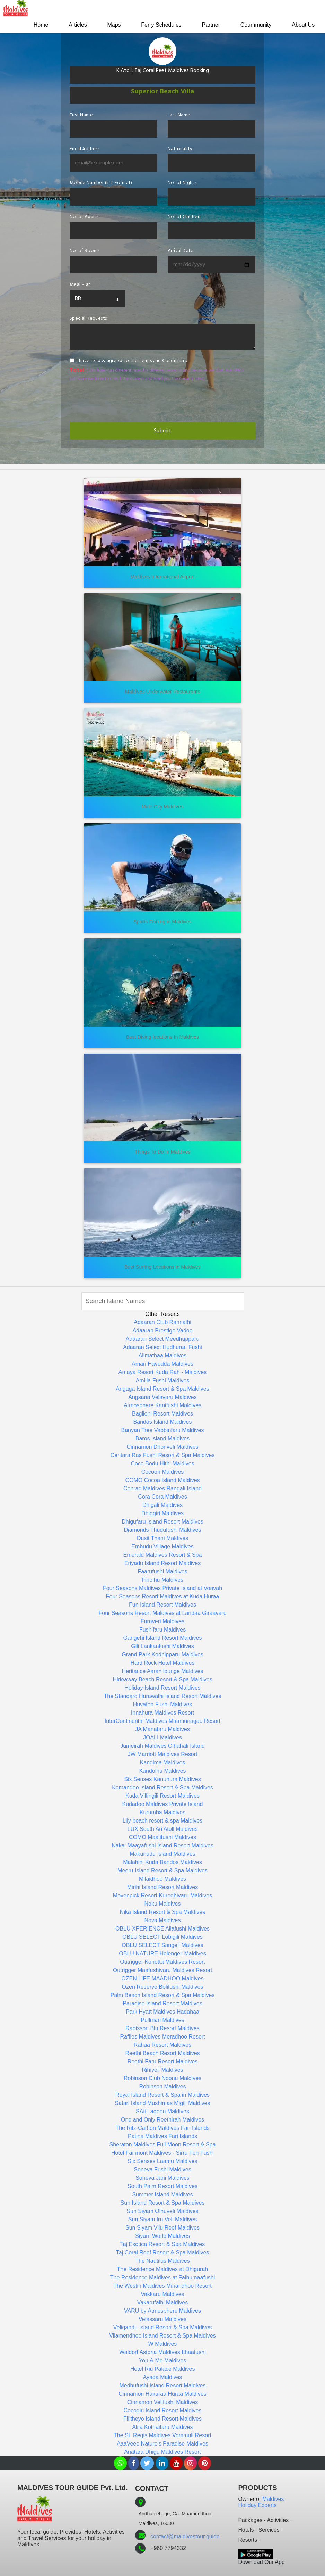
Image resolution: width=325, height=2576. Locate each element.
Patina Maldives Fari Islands (162, 2136)
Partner (209, 25)
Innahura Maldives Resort (162, 1713)
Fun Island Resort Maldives (162, 1605)
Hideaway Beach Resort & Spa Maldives (162, 1679)
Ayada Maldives (162, 2377)
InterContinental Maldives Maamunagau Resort (162, 1721)
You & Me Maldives (162, 2360)
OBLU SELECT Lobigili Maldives (162, 1937)
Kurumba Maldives (163, 1812)
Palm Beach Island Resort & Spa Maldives (163, 1995)
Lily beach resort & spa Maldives (162, 1821)
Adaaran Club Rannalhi (162, 1322)
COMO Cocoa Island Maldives (162, 1480)
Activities (278, 2520)
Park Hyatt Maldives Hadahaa (162, 2012)
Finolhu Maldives (162, 1580)
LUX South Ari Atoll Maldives (163, 1829)
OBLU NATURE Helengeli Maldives (162, 1953)
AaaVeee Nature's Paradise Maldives (162, 2444)
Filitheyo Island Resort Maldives (162, 2419)
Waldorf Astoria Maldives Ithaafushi (162, 2352)
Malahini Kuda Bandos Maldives (162, 1862)
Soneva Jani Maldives (162, 2178)
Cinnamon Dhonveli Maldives (162, 1447)
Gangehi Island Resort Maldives (162, 1638)
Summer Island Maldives (162, 2194)
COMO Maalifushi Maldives (162, 1837)
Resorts (247, 2540)
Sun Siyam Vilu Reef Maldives (162, 2228)
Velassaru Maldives (162, 2319)
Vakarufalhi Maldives (162, 2302)
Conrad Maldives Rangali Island (162, 1488)
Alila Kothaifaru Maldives (162, 2427)
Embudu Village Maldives (162, 1546)
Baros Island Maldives (162, 1438)
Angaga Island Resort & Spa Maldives (162, 1389)
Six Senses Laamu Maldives (162, 2161)
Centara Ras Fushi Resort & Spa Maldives (163, 1455)
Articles (73, 25)
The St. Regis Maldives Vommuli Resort (162, 2435)
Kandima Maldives (162, 1762)
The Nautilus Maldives (162, 2261)
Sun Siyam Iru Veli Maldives (162, 2219)
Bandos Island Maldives (162, 1422)
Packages (250, 2520)
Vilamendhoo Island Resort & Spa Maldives (162, 2336)
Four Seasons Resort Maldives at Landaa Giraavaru (162, 1613)
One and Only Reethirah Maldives (162, 2120)
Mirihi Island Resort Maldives (162, 1887)
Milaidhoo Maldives (162, 1879)
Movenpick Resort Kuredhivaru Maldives (162, 1895)
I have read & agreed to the (132, 360)
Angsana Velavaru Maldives (162, 1397)
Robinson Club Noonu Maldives (162, 2078)
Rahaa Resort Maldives (162, 2045)
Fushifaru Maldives (162, 1630)
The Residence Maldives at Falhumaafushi (162, 2277)
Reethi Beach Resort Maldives (162, 2053)
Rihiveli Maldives (162, 2070)
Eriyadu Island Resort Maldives (162, 1563)
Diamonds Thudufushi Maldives (162, 1530)
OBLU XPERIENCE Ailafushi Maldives (162, 1929)
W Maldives (162, 2344)
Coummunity (254, 25)
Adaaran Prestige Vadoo (162, 1331)
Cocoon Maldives (162, 1472)
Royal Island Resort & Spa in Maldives (162, 2095)
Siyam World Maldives (162, 2236)
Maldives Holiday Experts (261, 2502)
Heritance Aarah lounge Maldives (162, 1671)
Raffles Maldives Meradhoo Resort (162, 2037)
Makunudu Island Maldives (162, 1854)
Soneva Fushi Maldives (162, 2169)
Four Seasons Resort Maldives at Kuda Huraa (162, 1596)
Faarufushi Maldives (162, 1571)
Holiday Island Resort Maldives (162, 1688)
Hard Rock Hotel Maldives (163, 1663)
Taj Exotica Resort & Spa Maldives (162, 2244)
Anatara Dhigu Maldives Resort (162, 2452)
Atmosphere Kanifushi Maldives (162, 1405)
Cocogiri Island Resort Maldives (163, 2410)
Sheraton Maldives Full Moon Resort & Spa (162, 2145)
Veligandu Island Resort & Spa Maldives (162, 2327)
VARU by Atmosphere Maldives (162, 2311)
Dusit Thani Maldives (162, 1538)
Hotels (246, 2530)
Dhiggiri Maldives (162, 1513)
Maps (110, 25)
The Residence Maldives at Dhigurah (162, 2269)
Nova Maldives (162, 1920)
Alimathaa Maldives (163, 1355)
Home (35, 25)
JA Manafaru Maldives (162, 1729)
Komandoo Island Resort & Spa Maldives (162, 1787)
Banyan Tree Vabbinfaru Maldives (162, 1430)
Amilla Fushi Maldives (163, 1380)
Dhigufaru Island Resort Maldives (162, 1522)
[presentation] (122, 401)
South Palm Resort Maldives (162, 2186)
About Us (302, 25)
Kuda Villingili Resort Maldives (162, 1796)
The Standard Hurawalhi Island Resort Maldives (162, 1696)
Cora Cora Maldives (162, 1497)
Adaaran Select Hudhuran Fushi (162, 1347)
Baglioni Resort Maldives (162, 1414)
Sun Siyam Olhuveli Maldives (162, 2211)
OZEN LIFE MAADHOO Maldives (162, 1978)
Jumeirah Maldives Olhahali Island (162, 1746)
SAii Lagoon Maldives (162, 2111)
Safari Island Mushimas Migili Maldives (162, 2103)
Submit (162, 430)
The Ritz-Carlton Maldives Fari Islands (162, 2128)
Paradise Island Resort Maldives (162, 2003)
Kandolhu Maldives (162, 1771)
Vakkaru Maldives (162, 2294)
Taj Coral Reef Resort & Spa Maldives (162, 2253)
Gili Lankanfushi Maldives (162, 1646)
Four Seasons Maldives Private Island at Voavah (162, 1588)
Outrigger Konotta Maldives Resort (162, 1962)
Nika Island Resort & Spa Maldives (162, 1912)
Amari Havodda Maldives (162, 1364)
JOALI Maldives (162, 1738)
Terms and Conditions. (163, 361)
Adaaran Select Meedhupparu (163, 1339)
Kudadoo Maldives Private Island (162, 1804)
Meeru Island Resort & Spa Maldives (162, 1870)
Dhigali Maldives (162, 1505)
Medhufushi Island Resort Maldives (162, 2385)
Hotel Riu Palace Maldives (162, 2369)
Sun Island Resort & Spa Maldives (163, 2203)
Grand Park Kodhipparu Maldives (162, 1654)
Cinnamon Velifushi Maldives (162, 2402)
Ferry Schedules (158, 25)
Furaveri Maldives (162, 1621)
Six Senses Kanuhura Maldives (162, 1779)
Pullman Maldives (162, 2020)
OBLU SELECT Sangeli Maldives (162, 1945)
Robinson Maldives (162, 2086)
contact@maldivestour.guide (185, 2536)
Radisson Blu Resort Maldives (162, 2028)
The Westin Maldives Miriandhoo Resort (162, 2286)
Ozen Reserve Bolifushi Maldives (162, 1987)
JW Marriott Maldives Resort (162, 1754)
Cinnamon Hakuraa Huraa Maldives (162, 2394)
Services (269, 2530)
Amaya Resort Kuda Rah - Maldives (162, 1372)
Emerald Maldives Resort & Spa (162, 1555)
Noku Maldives (162, 1904)
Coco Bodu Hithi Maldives (162, 1463)
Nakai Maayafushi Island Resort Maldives (162, 1846)
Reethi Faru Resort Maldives (163, 2061)
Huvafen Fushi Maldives (162, 1704)
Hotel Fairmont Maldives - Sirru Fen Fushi (162, 2153)
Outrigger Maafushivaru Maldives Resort (162, 1970)
